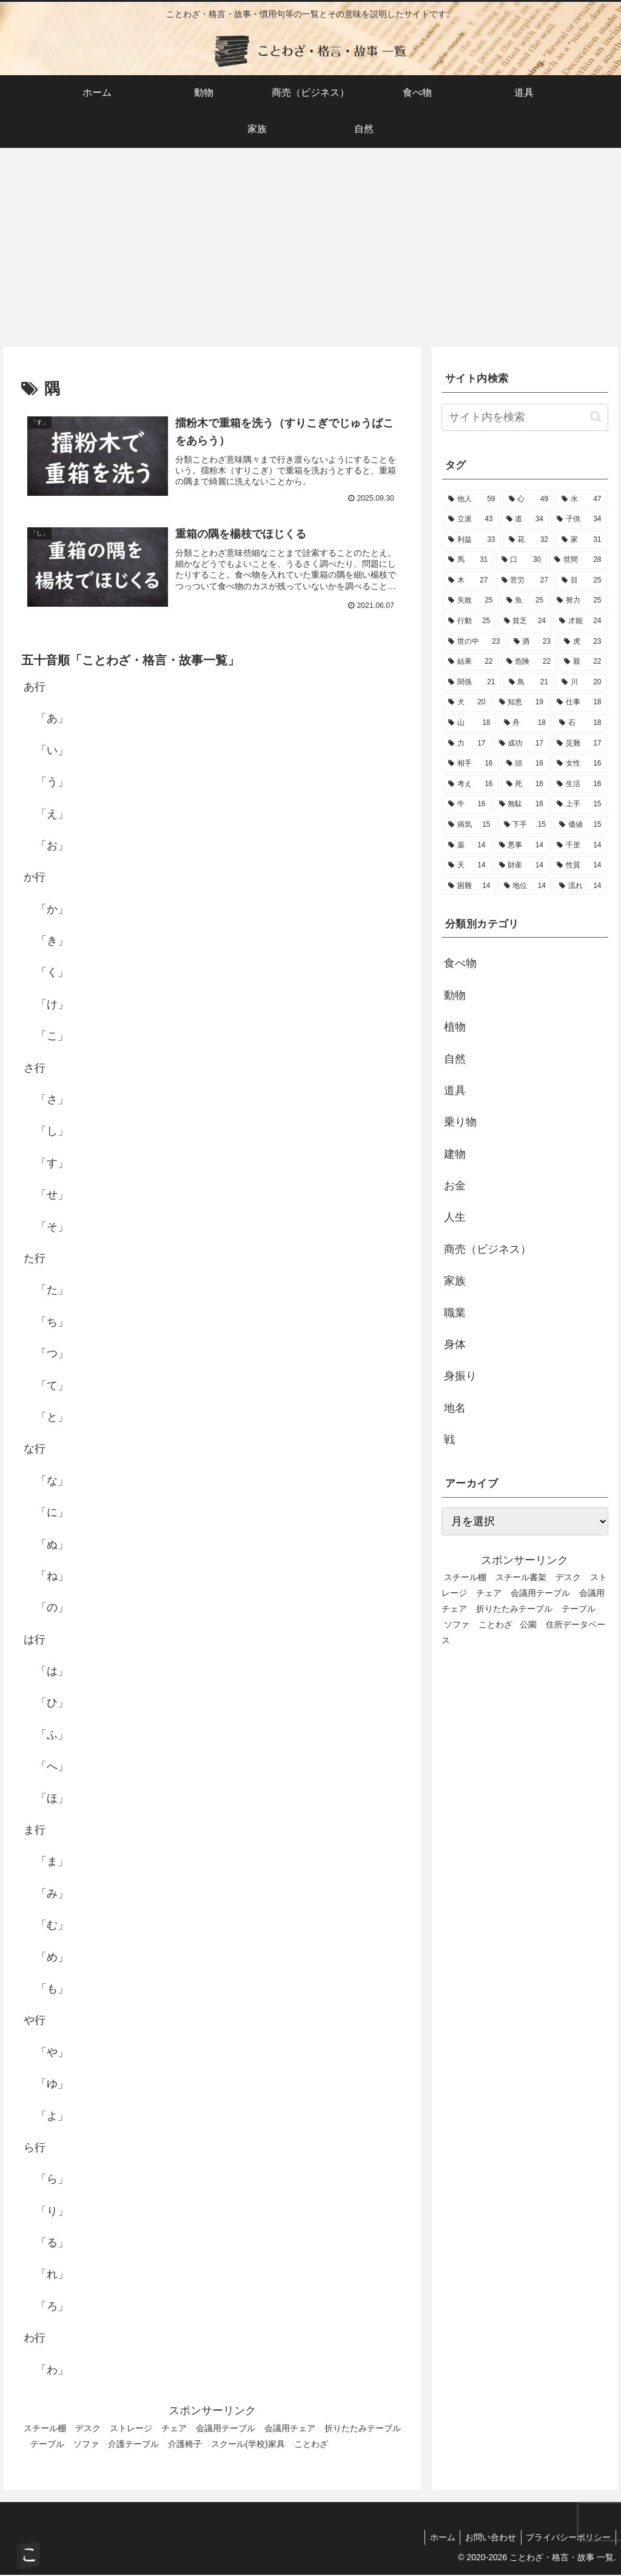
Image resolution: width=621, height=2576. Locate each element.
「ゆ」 (52, 2085)
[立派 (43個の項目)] (470, 519)
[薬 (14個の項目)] (467, 845)
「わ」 (52, 2371)
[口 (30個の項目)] (521, 560)
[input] (524, 417)
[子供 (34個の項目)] (578, 519)
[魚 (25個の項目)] (525, 601)
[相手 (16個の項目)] (470, 764)
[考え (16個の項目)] (470, 784)
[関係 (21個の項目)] (471, 682)
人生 (455, 1217)
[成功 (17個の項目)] (521, 744)
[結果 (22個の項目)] (470, 662)
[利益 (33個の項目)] (471, 540)
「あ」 (52, 720)
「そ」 (52, 1228)
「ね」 (52, 1577)
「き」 (52, 942)
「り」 (52, 2212)
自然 (455, 1059)
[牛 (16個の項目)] (467, 804)
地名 (455, 1408)
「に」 (52, 1513)
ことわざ (311, 2445)
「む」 (52, 1927)
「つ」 (52, 1355)
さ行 (34, 1069)
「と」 (52, 1418)
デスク (88, 2429)
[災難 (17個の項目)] (578, 744)
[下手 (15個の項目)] (524, 825)
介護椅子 (185, 2445)
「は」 (52, 1672)
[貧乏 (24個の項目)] (524, 621)
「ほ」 (52, 1800)
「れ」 (52, 2276)
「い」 (52, 752)
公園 (528, 1624)
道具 (455, 1090)
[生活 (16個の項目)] (578, 784)
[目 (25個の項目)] (581, 581)
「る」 (52, 2244)
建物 (455, 1154)
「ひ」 (52, 1704)
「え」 (52, 815)
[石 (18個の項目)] (580, 723)
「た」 (52, 1292)
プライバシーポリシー (567, 2538)
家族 (455, 1281)
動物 (455, 995)
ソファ (86, 2445)
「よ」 (52, 2117)
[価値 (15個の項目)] (580, 825)
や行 (34, 2022)
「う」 (52, 783)
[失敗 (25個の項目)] (470, 601)
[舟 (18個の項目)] (524, 723)
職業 (455, 1313)
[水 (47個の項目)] (581, 499)
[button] (595, 417)
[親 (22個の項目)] (582, 662)
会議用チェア (289, 2429)
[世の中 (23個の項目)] (474, 642)
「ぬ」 (52, 1546)
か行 (34, 879)
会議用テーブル (225, 2429)
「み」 (52, 1895)
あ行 (34, 688)
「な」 (52, 1482)
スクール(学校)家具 (248, 2445)
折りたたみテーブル (514, 1608)
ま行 (34, 1831)
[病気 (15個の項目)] (469, 825)
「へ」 (52, 1768)
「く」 (52, 974)
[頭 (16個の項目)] (525, 764)
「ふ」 (52, 1736)
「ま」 (52, 1863)
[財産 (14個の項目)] (521, 865)
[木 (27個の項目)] (468, 581)
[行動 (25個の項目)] (469, 621)
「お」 (52, 847)
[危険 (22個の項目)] (528, 662)
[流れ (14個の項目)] (580, 886)
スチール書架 (520, 1577)
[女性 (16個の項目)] (578, 764)
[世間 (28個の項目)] (577, 560)
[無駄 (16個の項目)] (521, 804)
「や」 (52, 2053)
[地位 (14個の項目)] (524, 886)
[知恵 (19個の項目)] (521, 702)
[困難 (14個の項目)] (469, 886)
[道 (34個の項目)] (525, 519)
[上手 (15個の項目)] (578, 804)
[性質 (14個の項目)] (578, 865)
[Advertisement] (310, 247)
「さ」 (52, 1101)
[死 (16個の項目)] (525, 784)
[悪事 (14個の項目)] (521, 845)
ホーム (435, 2538)
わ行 (34, 2340)
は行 (34, 1641)
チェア (174, 2429)
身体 (455, 1344)
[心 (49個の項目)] (528, 499)
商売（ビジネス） (487, 1249)
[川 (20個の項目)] (581, 682)
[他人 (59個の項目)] (471, 499)
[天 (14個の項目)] (467, 865)
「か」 (52, 910)
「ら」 (52, 2181)
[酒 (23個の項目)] (532, 642)
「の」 (52, 1609)
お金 (455, 1186)
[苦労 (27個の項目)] (525, 581)
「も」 (52, 1990)
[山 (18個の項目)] (469, 723)
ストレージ (131, 2429)
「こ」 (52, 1038)
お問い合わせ (486, 2538)
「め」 (52, 1958)
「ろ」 (52, 2307)
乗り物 (460, 1122)
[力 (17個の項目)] (467, 744)
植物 (455, 1027)
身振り (460, 1376)
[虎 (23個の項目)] (582, 642)
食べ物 (460, 963)
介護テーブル (133, 2445)
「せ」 (52, 1196)
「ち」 (52, 1323)
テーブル (47, 2445)
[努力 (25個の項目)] (578, 601)
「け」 (52, 1005)
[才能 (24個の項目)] (580, 621)
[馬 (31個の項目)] (468, 560)
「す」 (52, 1164)
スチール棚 (45, 2429)
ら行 (34, 2149)
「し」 (52, 1133)
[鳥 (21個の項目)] (528, 682)
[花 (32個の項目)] (528, 540)
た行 (34, 1259)
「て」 (52, 1387)
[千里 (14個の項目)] (578, 845)
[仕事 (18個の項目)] (578, 702)
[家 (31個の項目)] (581, 540)
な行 (34, 1450)
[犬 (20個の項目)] (467, 702)
